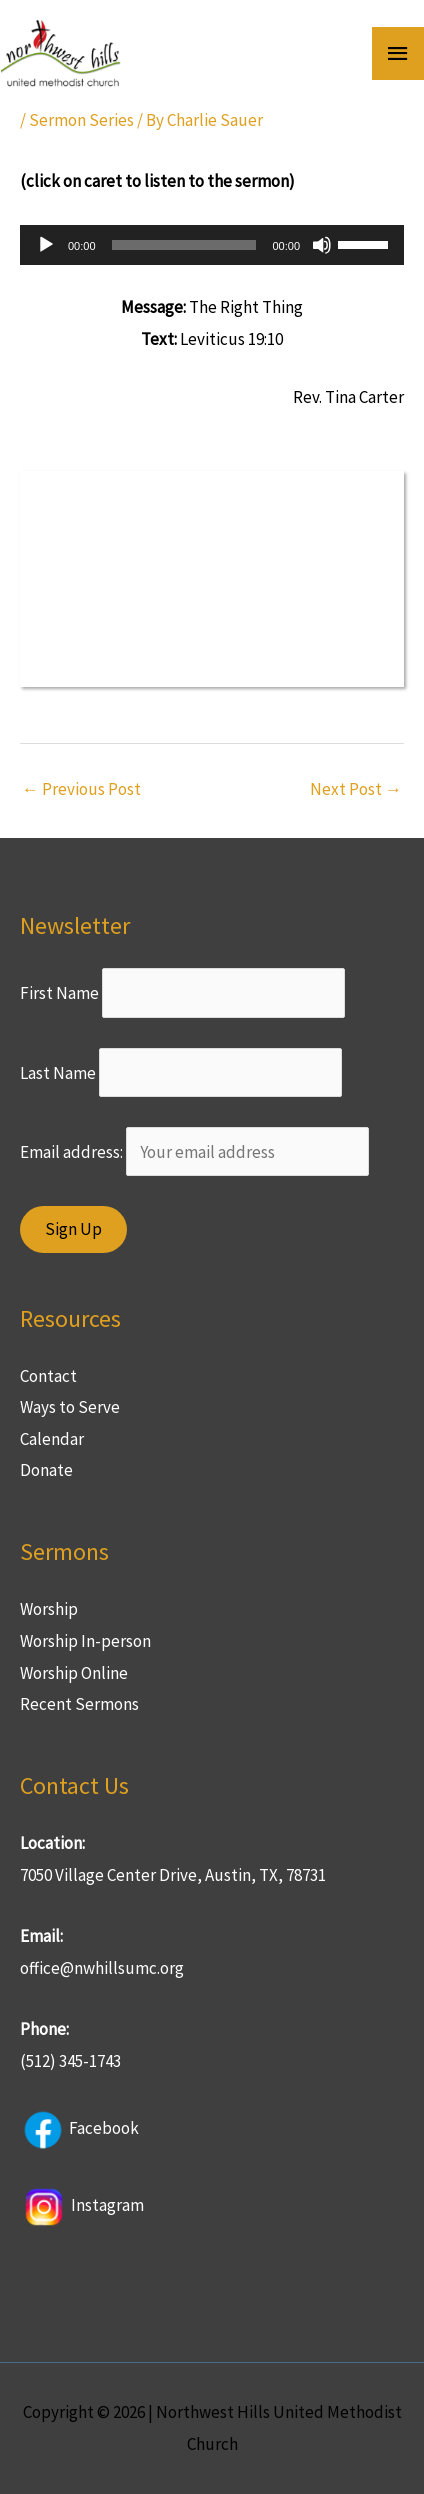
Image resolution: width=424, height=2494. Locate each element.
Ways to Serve (70, 1407)
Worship (49, 1609)
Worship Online (74, 1673)
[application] (212, 245)
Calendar (52, 1439)
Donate (46, 1470)
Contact (48, 1376)
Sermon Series (81, 120)
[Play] (46, 245)
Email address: (194, 1152)
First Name (59, 993)
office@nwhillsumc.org (102, 1968)
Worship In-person (85, 1641)
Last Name (58, 1072)
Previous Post (81, 789)
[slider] (184, 245)
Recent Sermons (79, 1704)
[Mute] (322, 245)
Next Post (356, 789)
